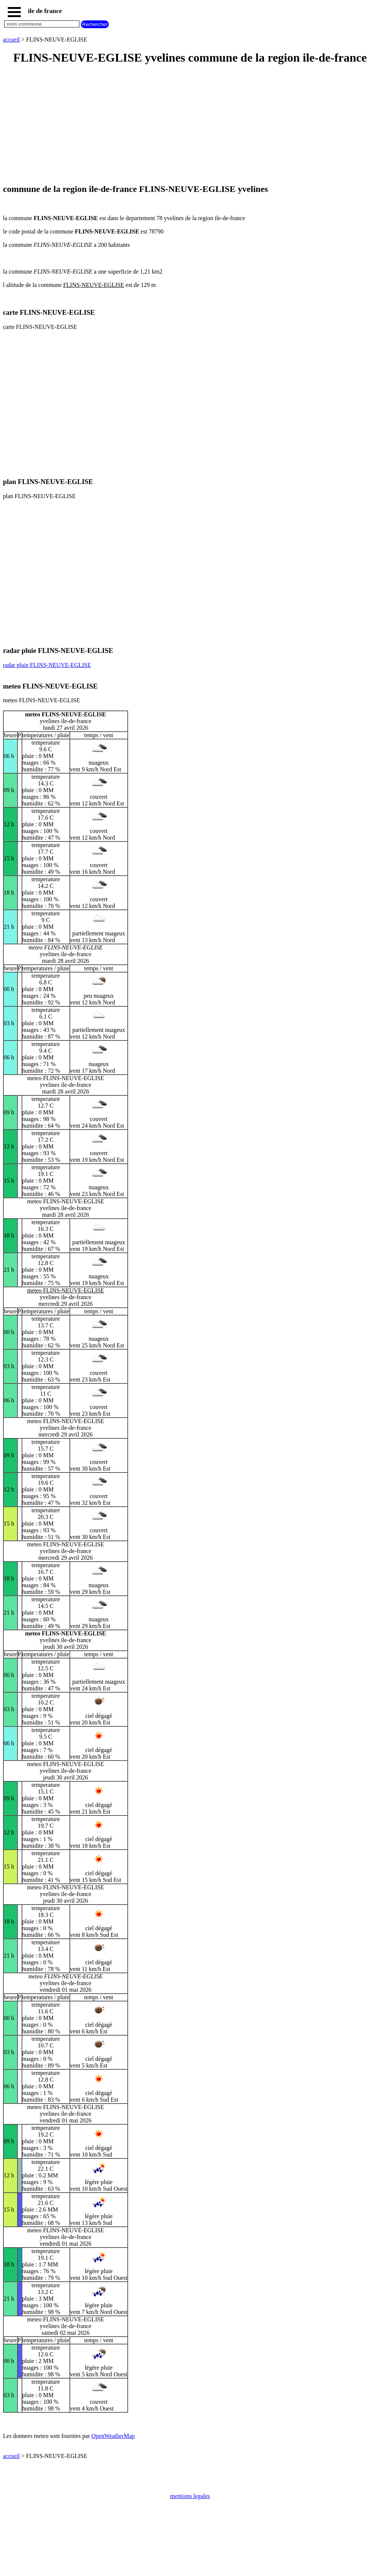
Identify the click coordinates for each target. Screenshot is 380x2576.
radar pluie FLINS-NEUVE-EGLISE (47, 665)
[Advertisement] (190, 125)
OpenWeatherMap (113, 2436)
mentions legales (190, 2496)
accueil (11, 39)
